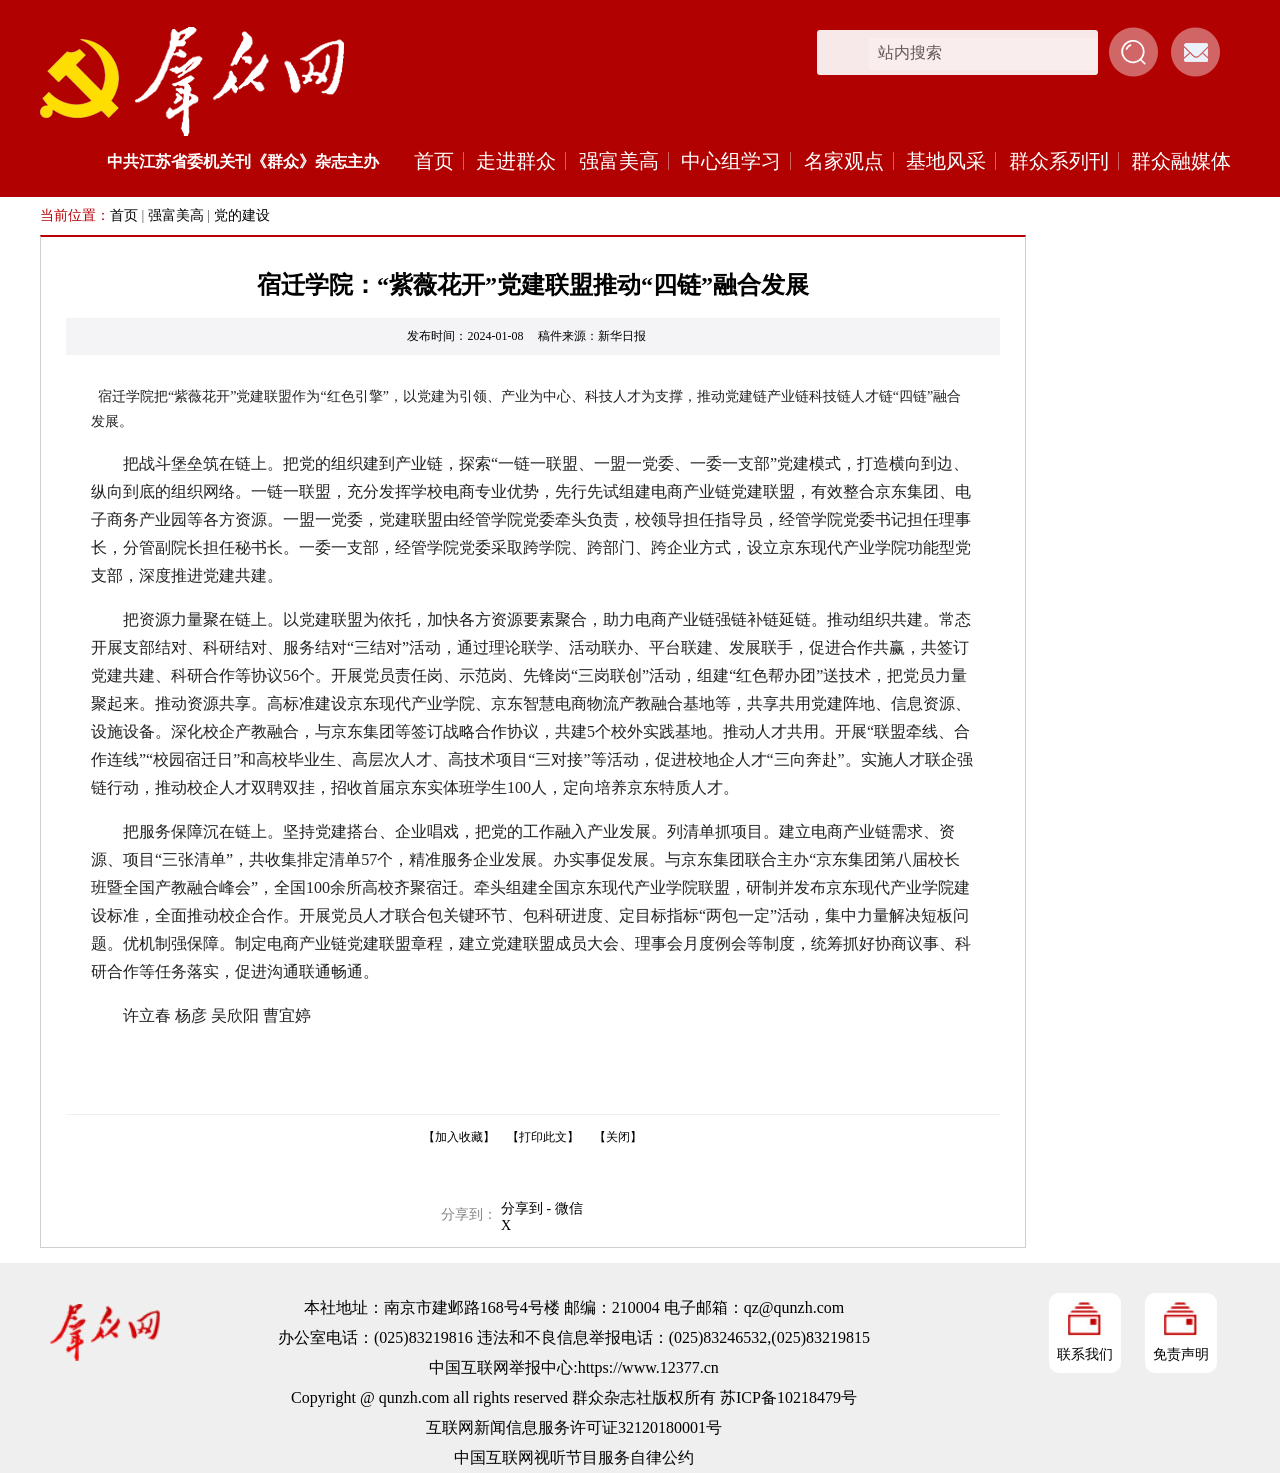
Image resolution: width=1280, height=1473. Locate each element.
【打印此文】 (543, 1137)
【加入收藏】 (459, 1137)
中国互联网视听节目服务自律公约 (574, 1457)
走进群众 (516, 161)
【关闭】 (618, 1137)
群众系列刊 (1059, 161)
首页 (434, 161)
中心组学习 (731, 161)
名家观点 (844, 161)
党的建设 (242, 215)
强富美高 (619, 161)
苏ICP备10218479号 (788, 1397)
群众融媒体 (1181, 161)
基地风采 (946, 161)
